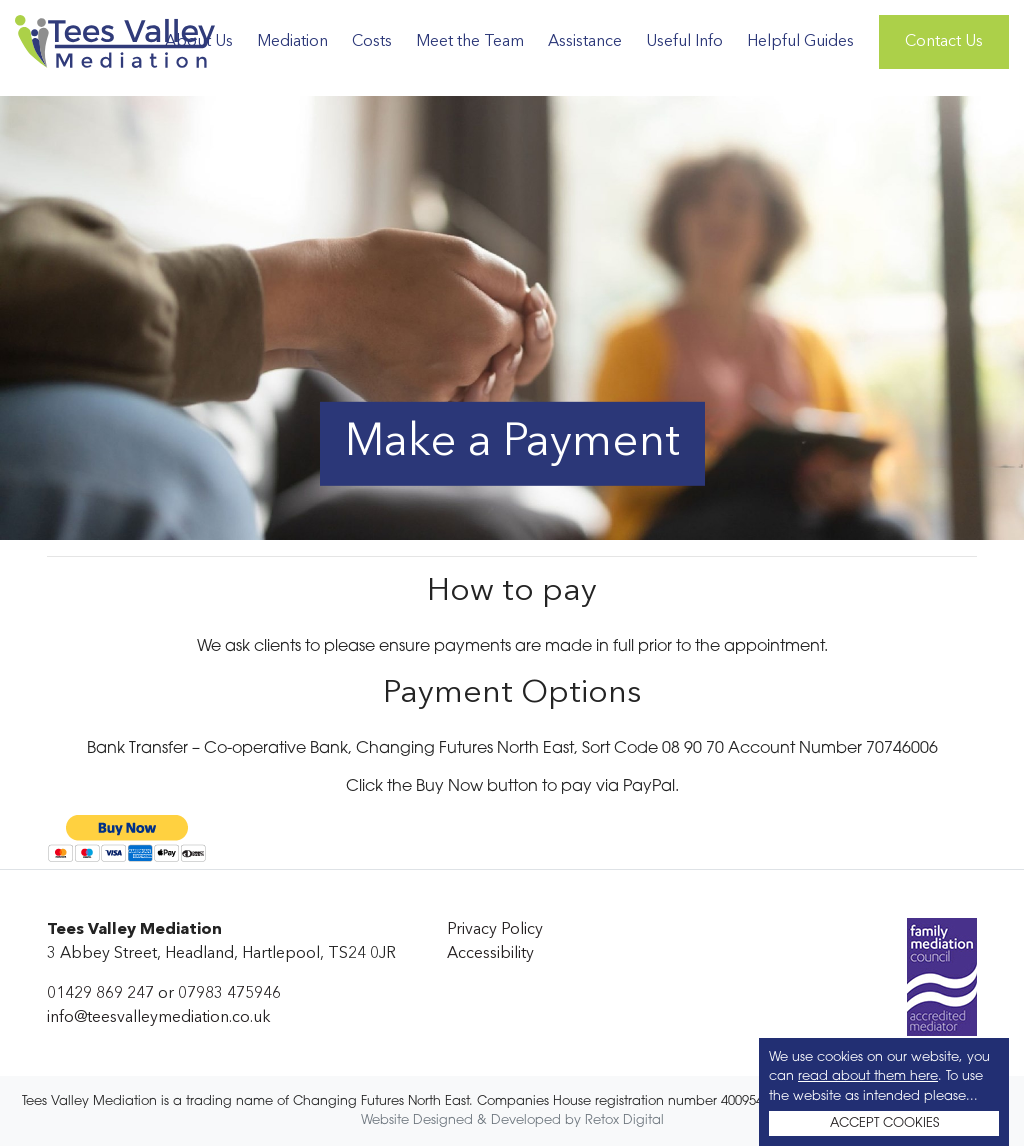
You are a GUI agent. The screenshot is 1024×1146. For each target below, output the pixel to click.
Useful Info (684, 42)
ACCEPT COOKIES (884, 1123)
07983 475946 (229, 994)
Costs (372, 42)
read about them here (868, 1076)
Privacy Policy (495, 930)
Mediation (292, 42)
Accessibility (490, 954)
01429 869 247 (100, 994)
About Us (199, 42)
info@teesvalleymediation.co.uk (159, 1018)
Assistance (585, 42)
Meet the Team (470, 42)
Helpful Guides (800, 42)
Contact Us (944, 42)
